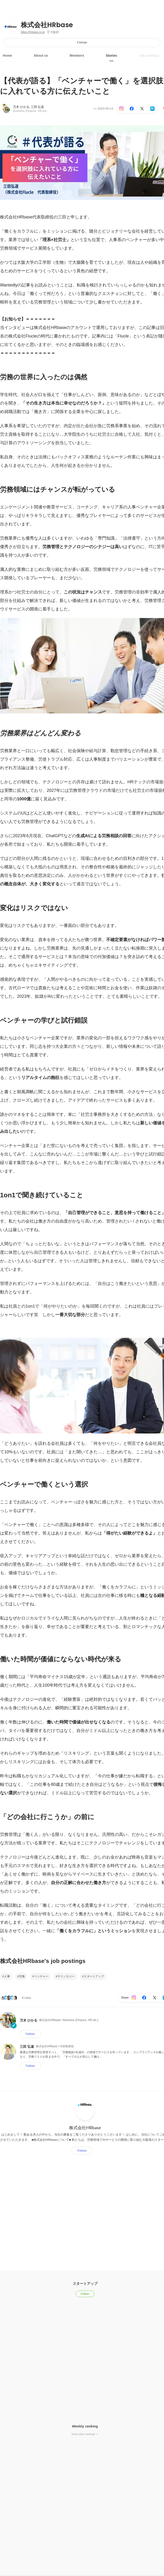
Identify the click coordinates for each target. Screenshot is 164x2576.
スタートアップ (94, 1976)
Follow (82, 42)
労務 (22, 1976)
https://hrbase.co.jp (33, 32)
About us (41, 55)
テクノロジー (66, 1976)
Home (7, 55)
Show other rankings (84, 2434)
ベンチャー (41, 1976)
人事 (7, 1976)
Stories (111, 55)
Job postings (149, 55)
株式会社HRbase (47, 25)
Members (77, 55)
